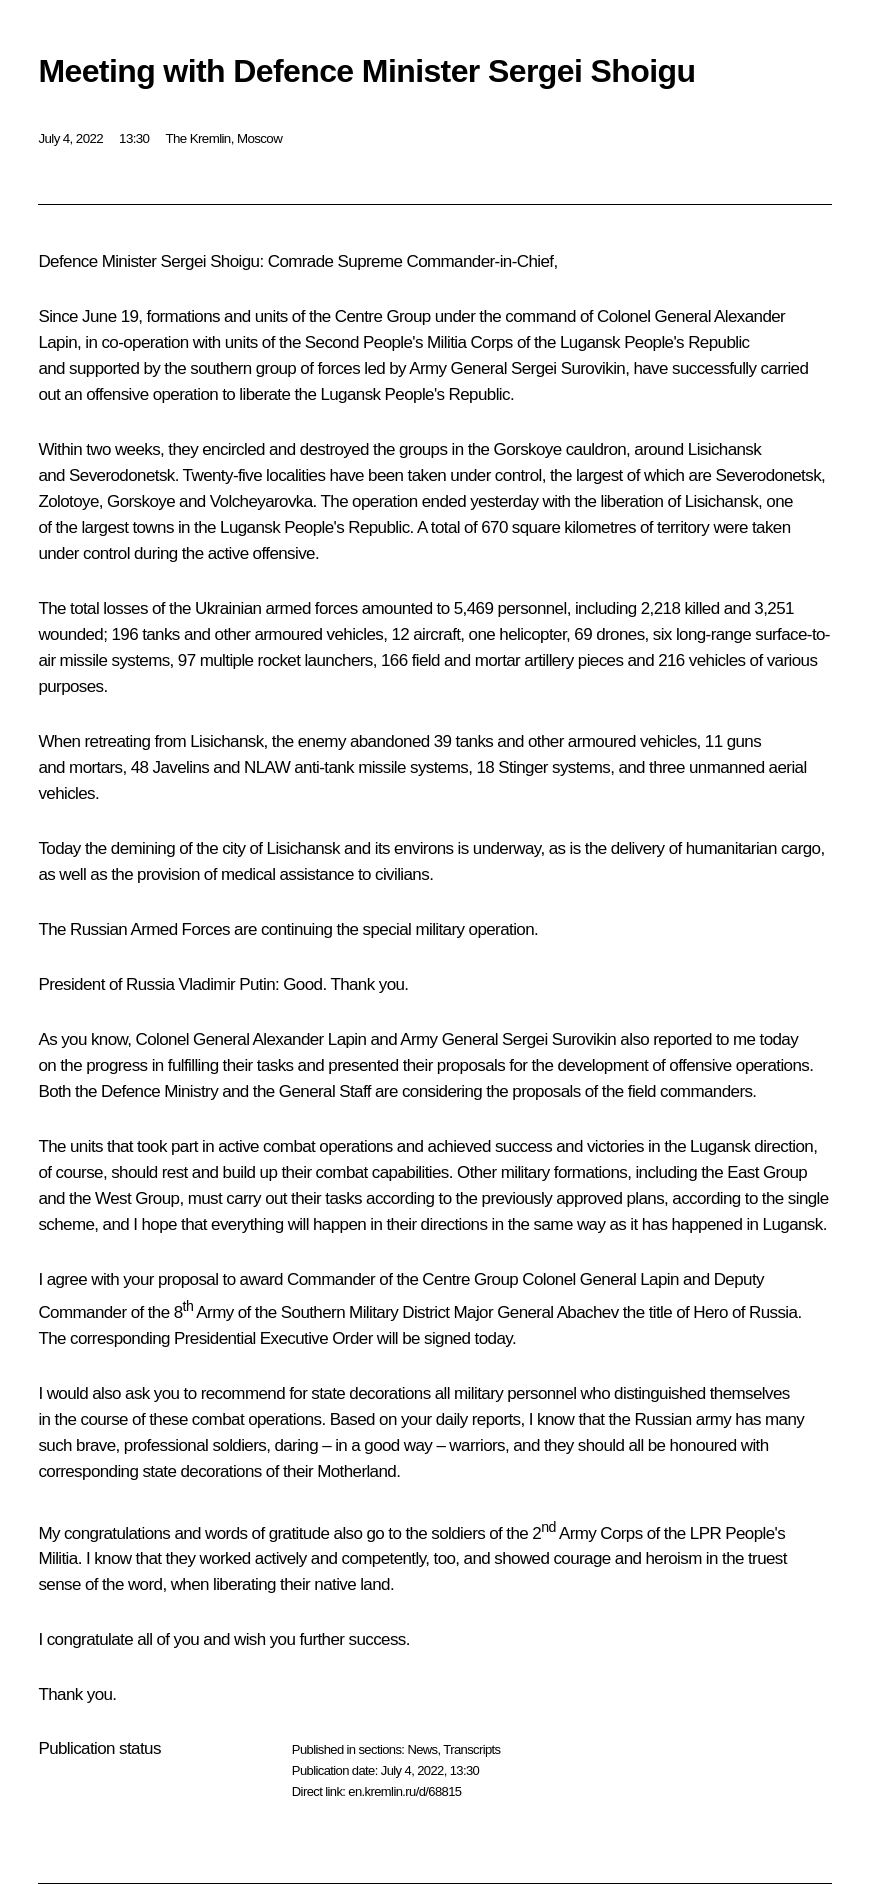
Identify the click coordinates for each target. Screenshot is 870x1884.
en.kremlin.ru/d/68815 (404, 1791)
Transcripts (471, 1749)
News (422, 1749)
